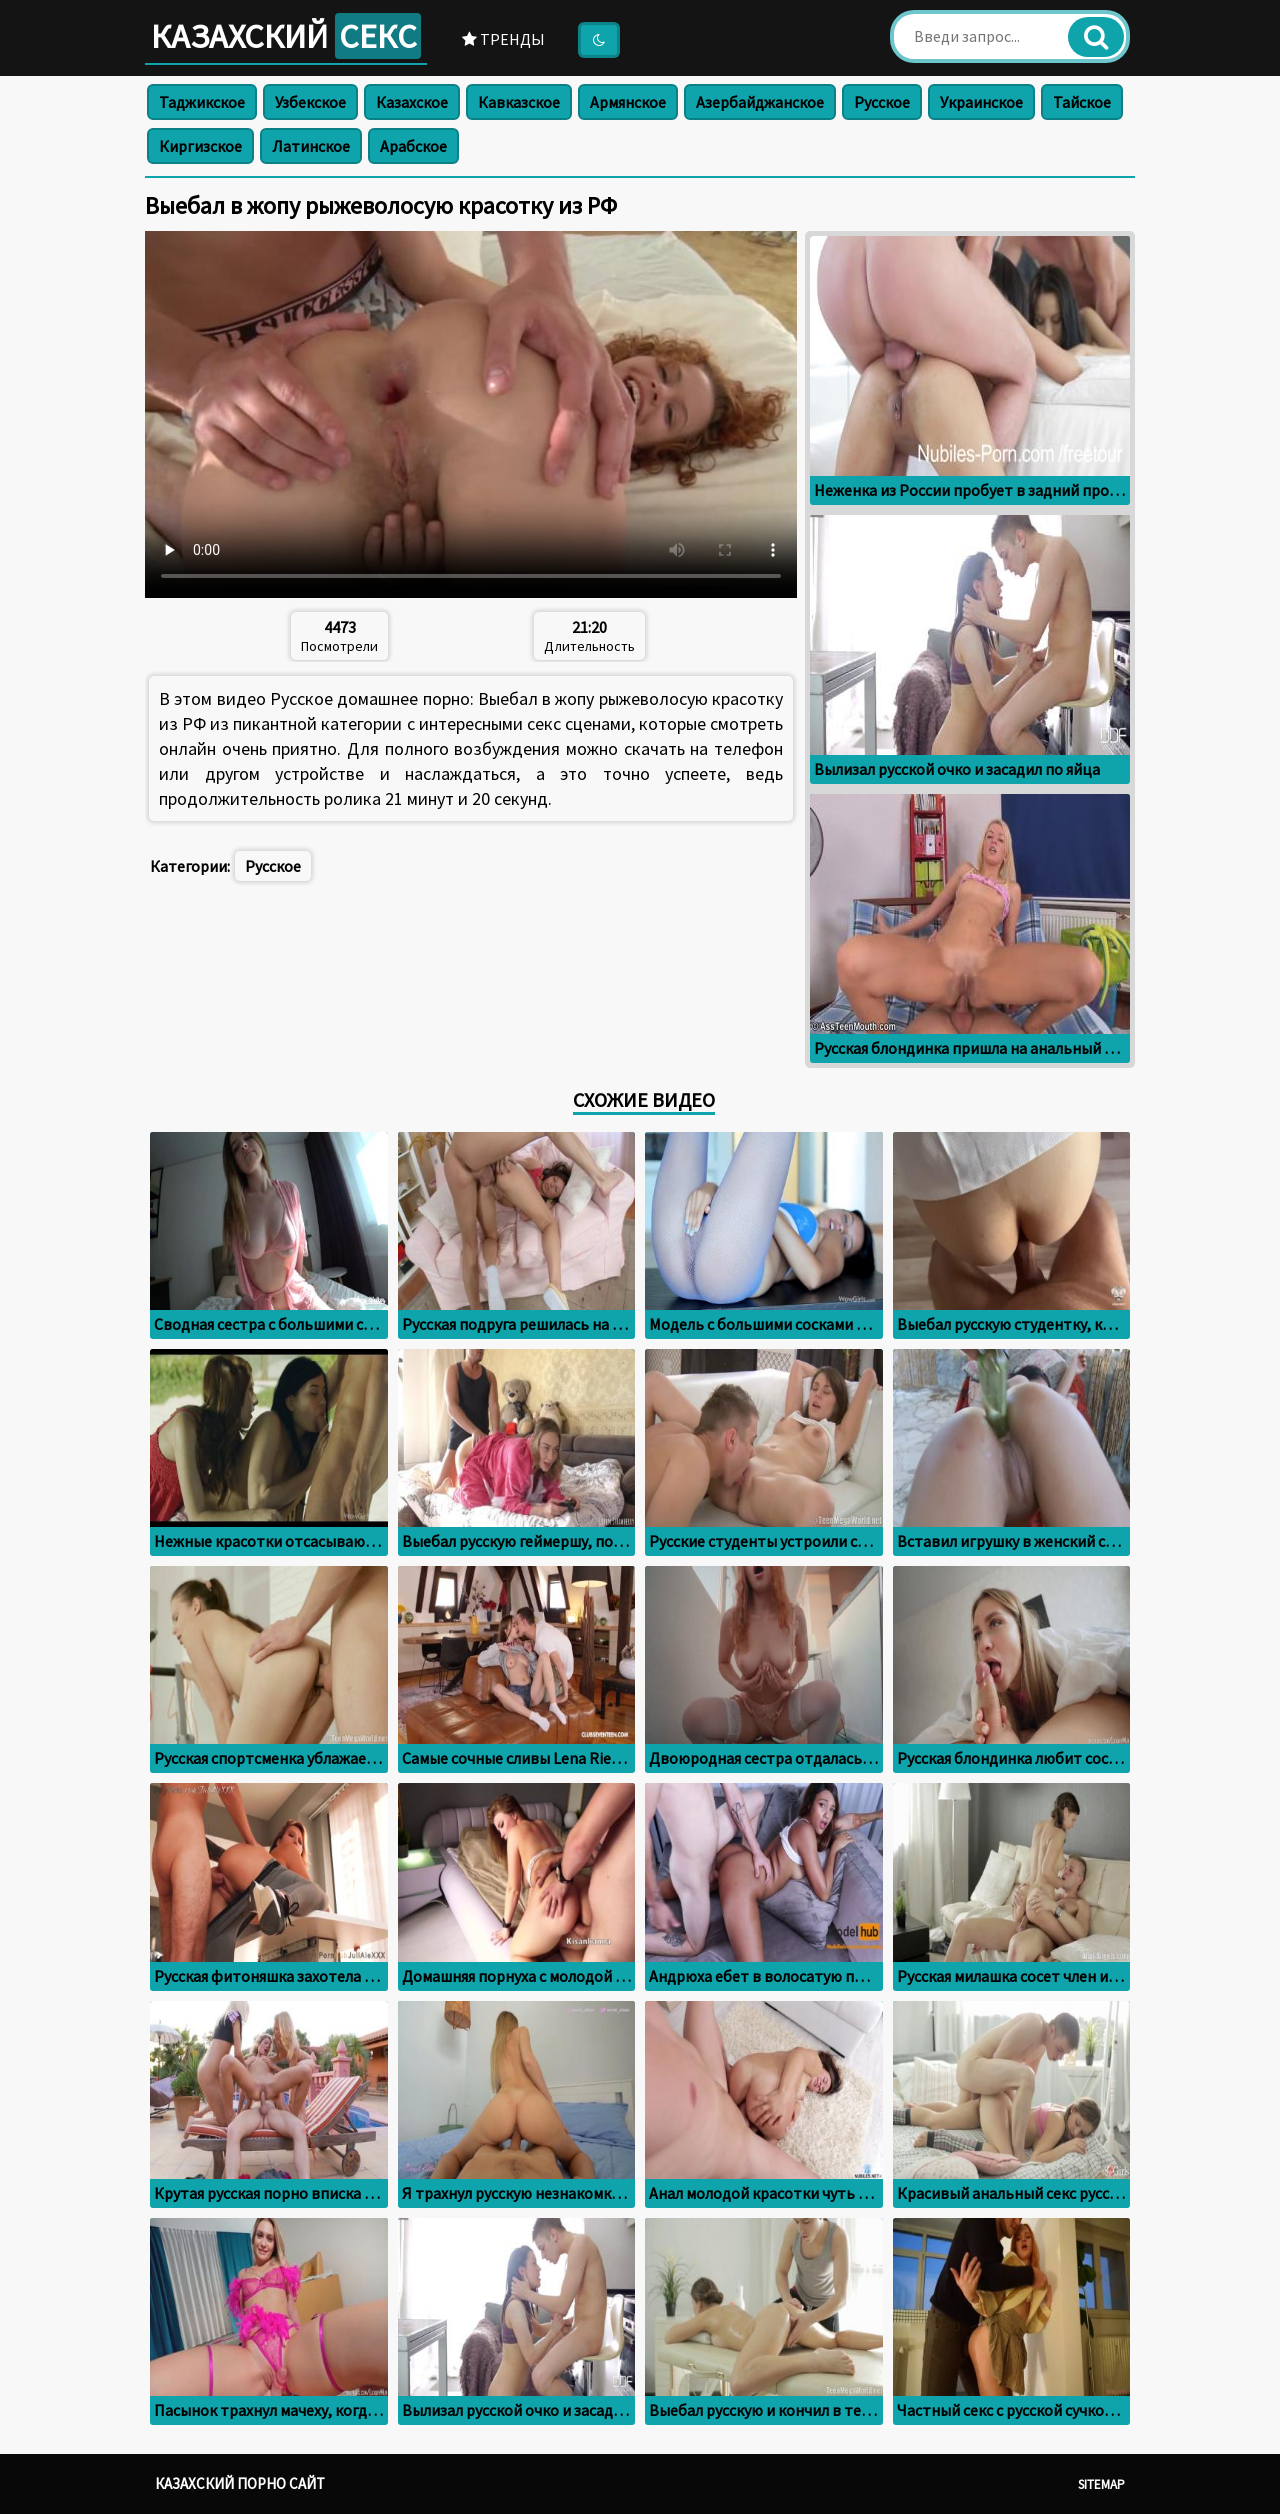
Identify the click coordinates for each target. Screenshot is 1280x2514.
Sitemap (1101, 2484)
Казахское (412, 102)
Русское (882, 102)
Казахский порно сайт (240, 2483)
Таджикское (202, 102)
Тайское (1082, 102)
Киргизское (200, 146)
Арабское (413, 146)
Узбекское (310, 102)
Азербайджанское (760, 102)
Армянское (628, 102)
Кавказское (519, 102)
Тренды (503, 39)
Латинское (311, 146)
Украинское (981, 102)
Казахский (286, 36)
